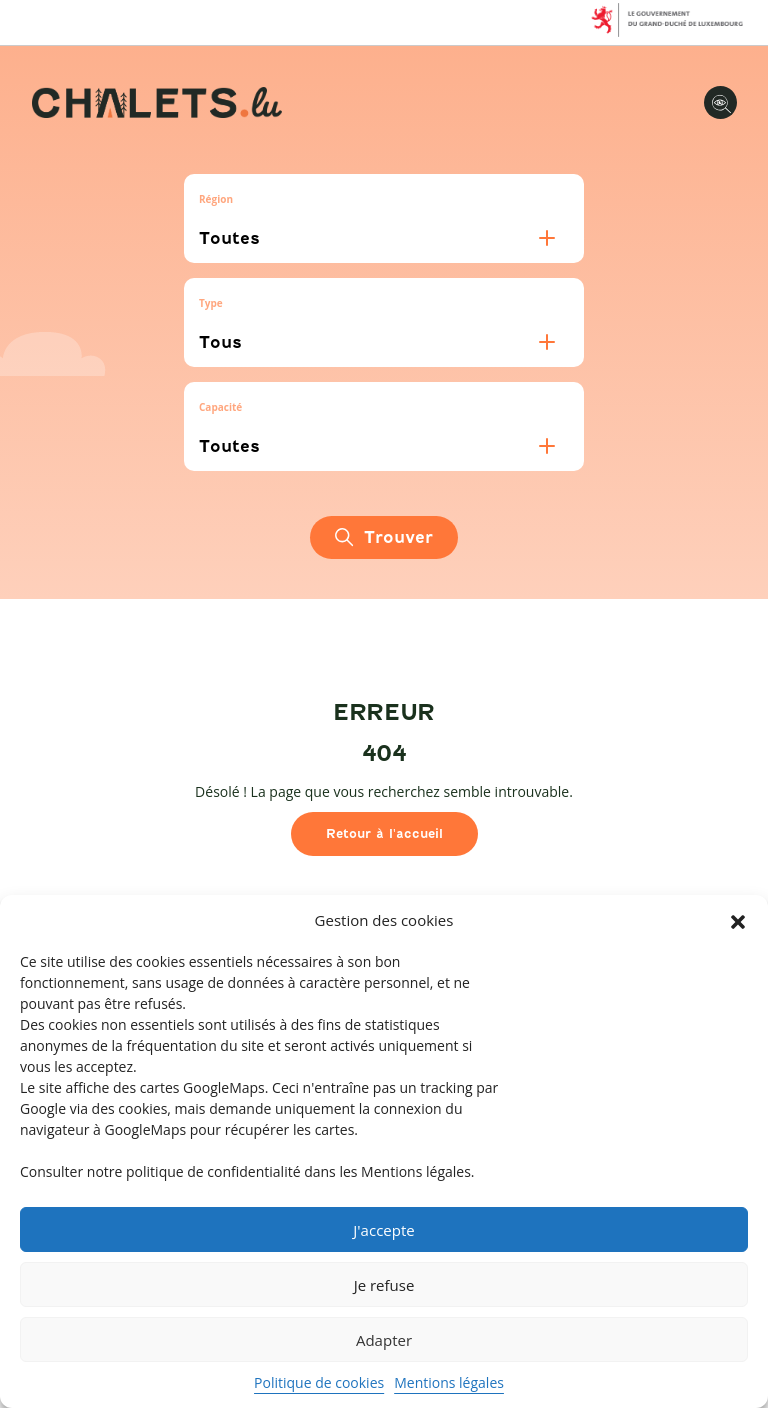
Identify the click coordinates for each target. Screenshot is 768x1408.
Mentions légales (449, 1382)
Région (216, 199)
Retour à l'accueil (384, 833)
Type (211, 303)
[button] (738, 921)
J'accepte (383, 1230)
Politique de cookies (319, 1382)
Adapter (384, 1340)
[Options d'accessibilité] (720, 102)
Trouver (383, 537)
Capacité (220, 407)
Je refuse (384, 1285)
